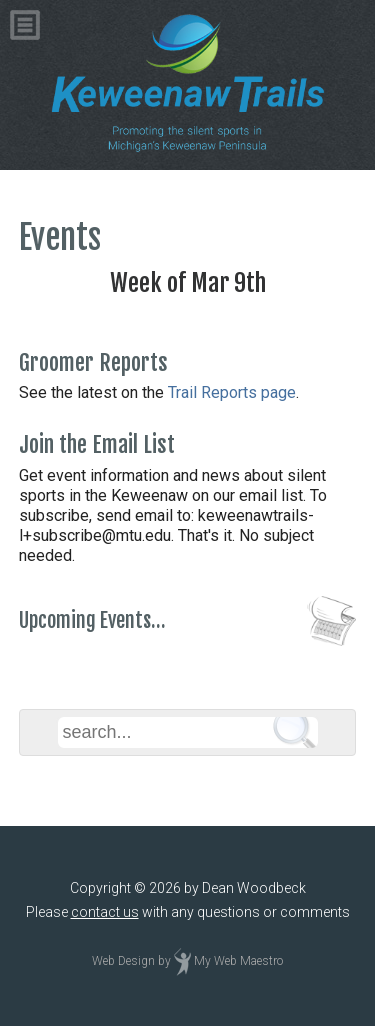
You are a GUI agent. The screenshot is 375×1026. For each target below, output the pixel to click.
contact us (105, 912)
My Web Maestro (238, 961)
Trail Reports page (232, 392)
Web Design (123, 961)
